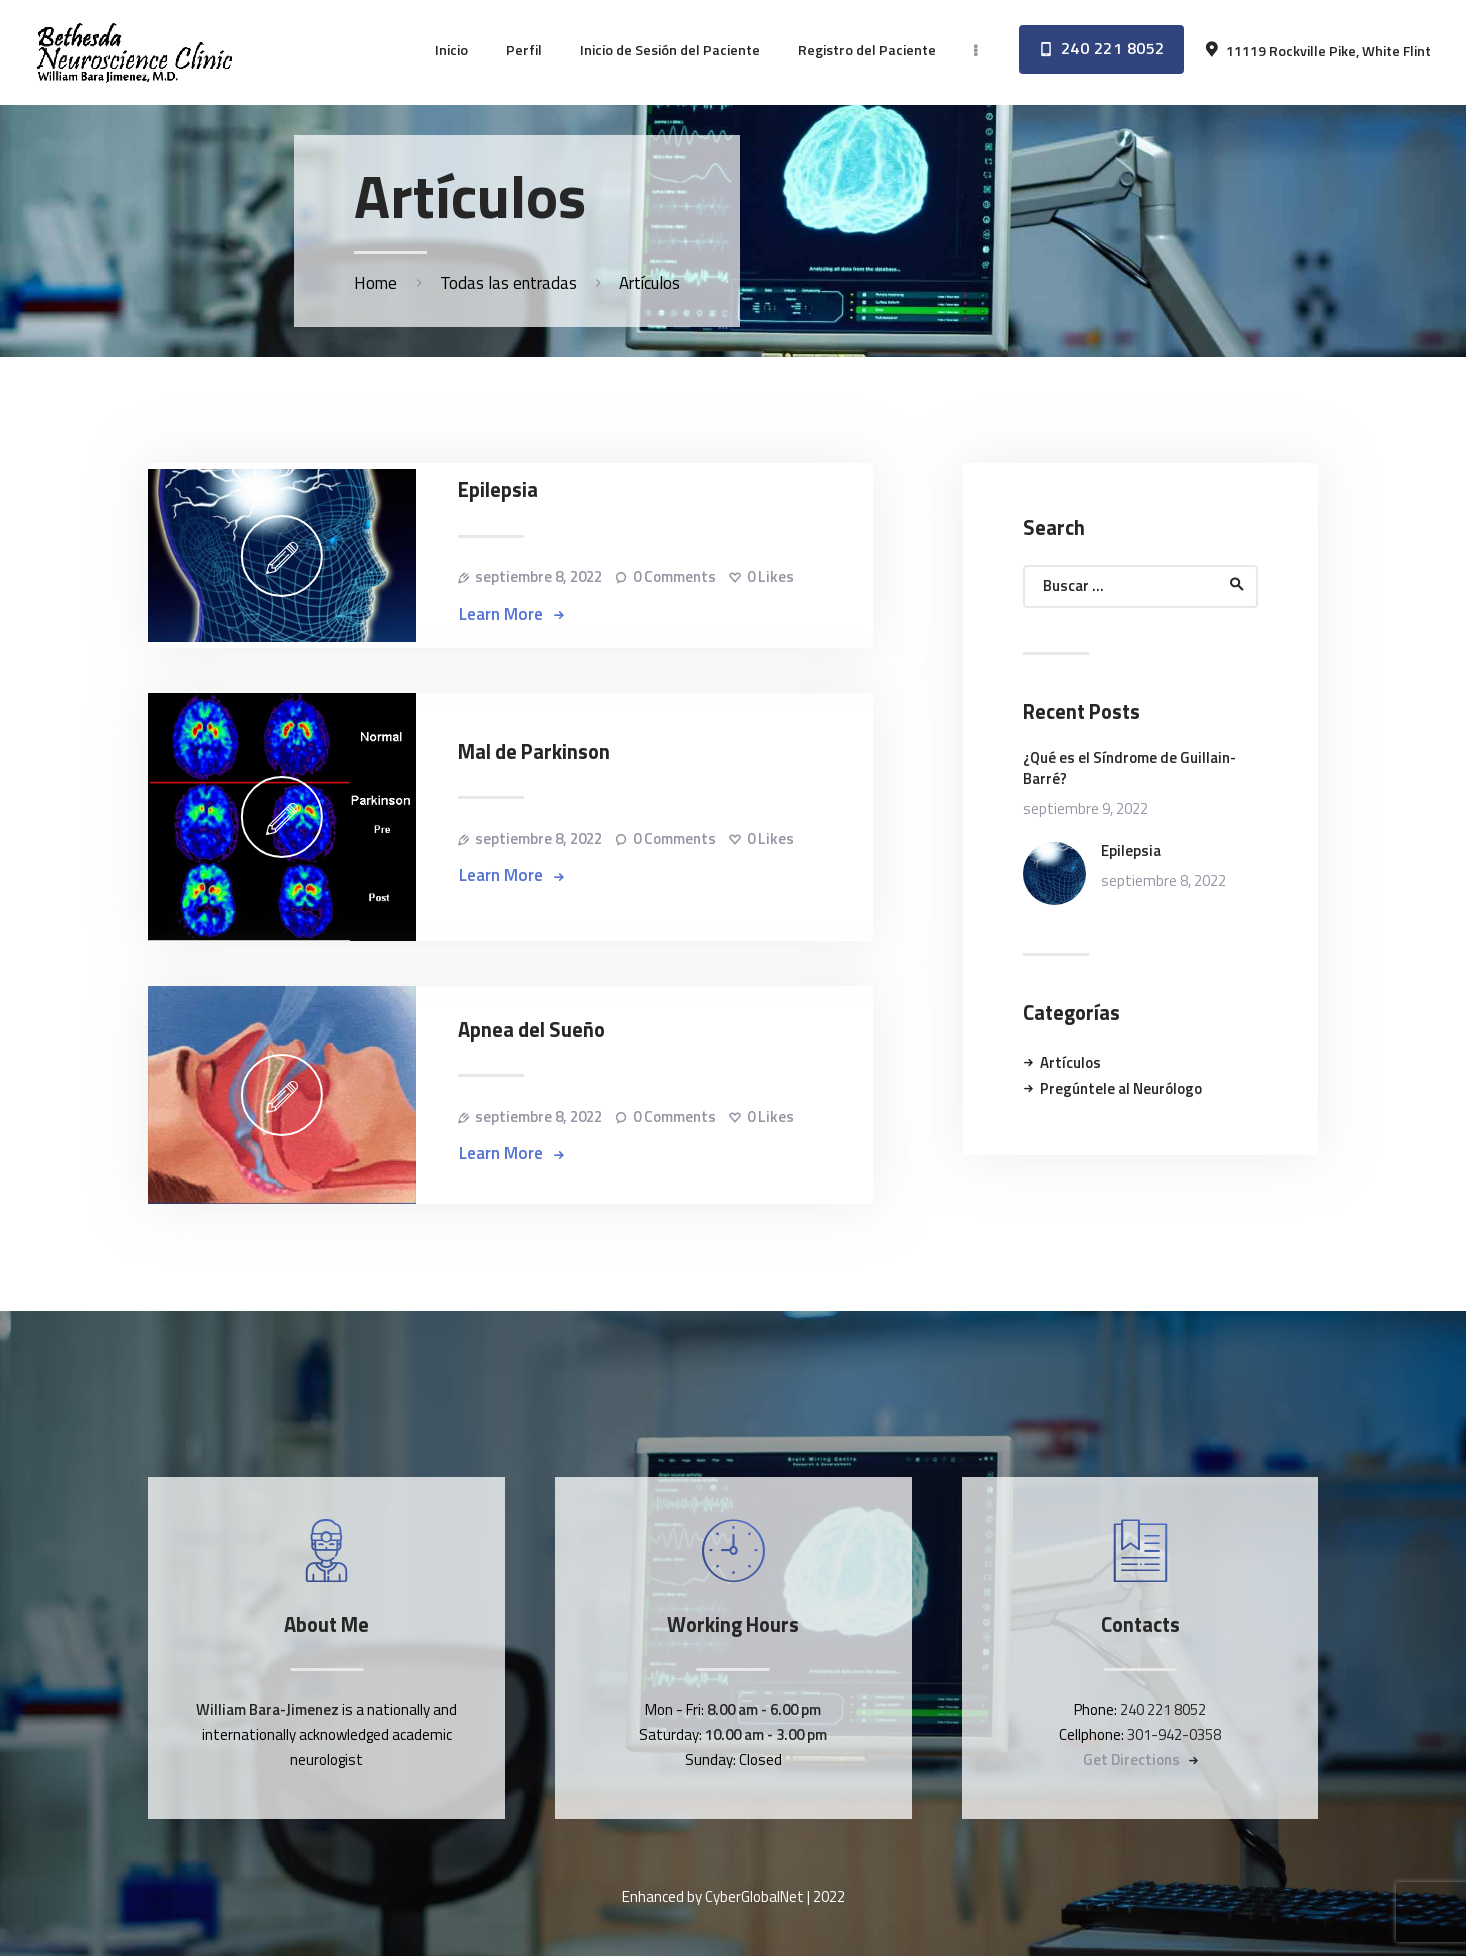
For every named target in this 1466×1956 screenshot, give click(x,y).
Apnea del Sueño (531, 1030)
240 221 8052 (1163, 1709)
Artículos (1070, 1062)
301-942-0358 (1174, 1734)
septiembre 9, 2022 (1085, 808)
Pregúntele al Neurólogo (1121, 1088)
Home (375, 283)
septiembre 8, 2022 (538, 576)
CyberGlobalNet (754, 1896)
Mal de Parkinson (534, 752)
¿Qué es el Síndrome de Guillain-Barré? (1129, 768)
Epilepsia (498, 490)
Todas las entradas (508, 283)
